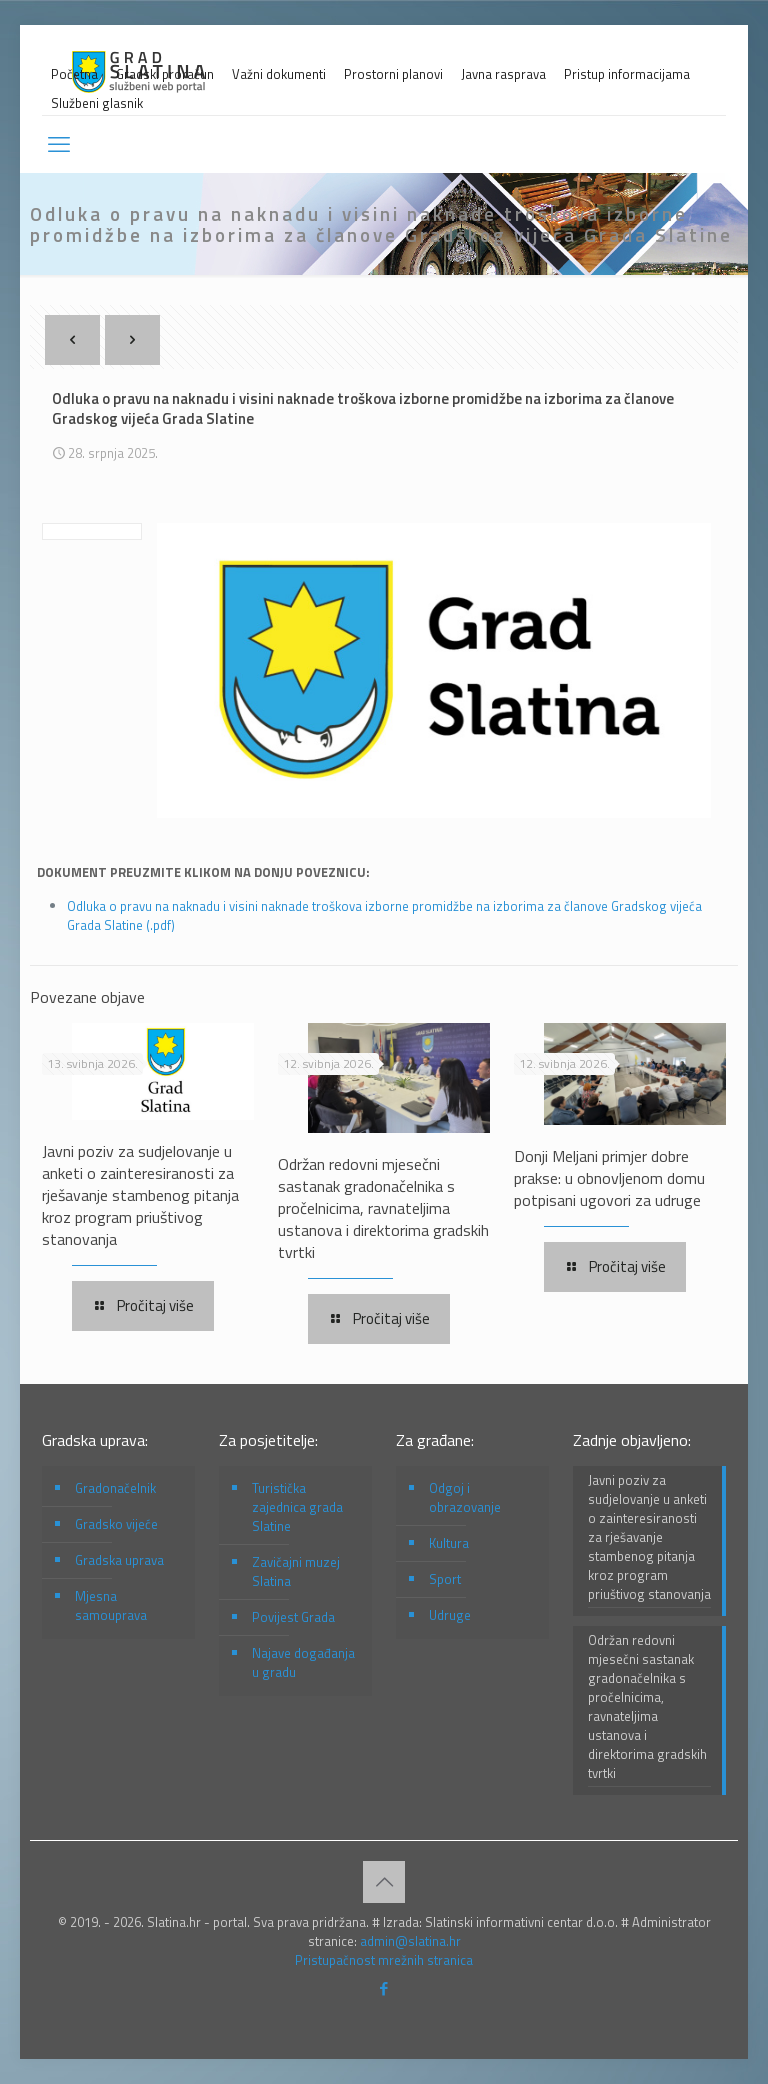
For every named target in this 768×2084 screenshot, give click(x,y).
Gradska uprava (119, 1560)
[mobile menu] (59, 144)
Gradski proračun (165, 74)
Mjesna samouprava (111, 1605)
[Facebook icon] (384, 1988)
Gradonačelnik (115, 1488)
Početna (74, 74)
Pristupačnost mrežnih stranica (384, 1960)
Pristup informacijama (627, 74)
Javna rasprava (503, 74)
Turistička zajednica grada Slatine (297, 1507)
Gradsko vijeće (116, 1524)
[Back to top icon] (384, 1882)
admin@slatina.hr (410, 1941)
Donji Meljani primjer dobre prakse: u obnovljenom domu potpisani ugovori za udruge (609, 1178)
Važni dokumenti (279, 74)
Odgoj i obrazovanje (465, 1497)
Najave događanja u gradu (303, 1662)
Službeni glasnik (97, 103)
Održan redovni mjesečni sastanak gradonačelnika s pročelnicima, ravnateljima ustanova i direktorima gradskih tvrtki (383, 1208)
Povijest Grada (293, 1617)
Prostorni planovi (393, 74)
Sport (445, 1579)
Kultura (449, 1543)
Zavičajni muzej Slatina (296, 1571)
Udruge (450, 1615)
